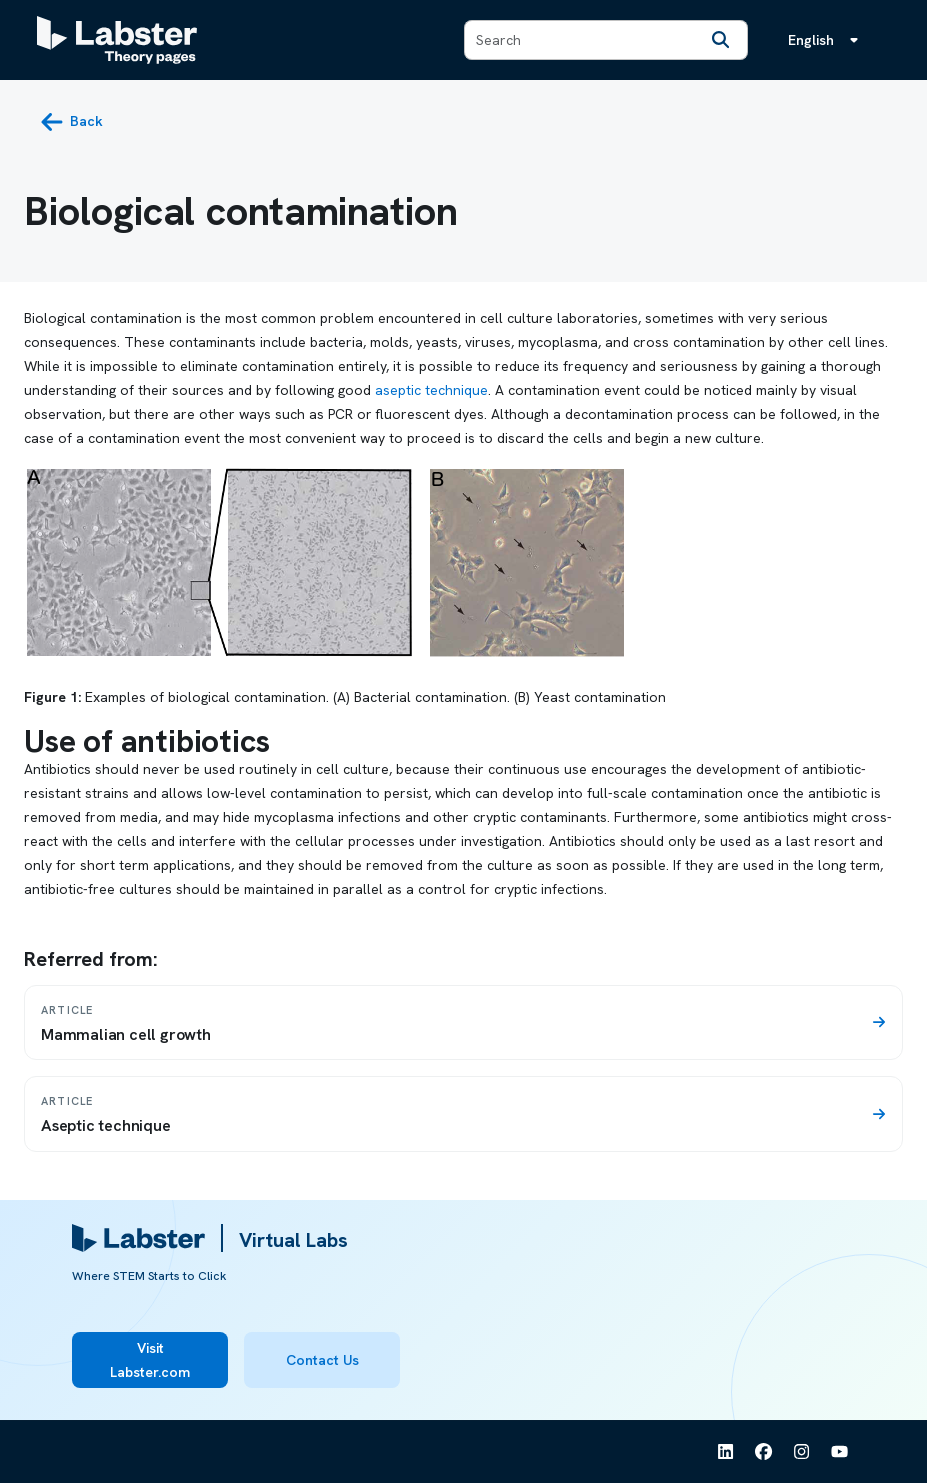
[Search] (721, 40)
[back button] (71, 122)
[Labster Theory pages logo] (117, 40)
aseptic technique (431, 390)
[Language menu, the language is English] (827, 40)
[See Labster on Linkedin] (726, 1452)
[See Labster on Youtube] (840, 1452)
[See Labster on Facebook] (764, 1452)
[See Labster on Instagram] (802, 1452)
